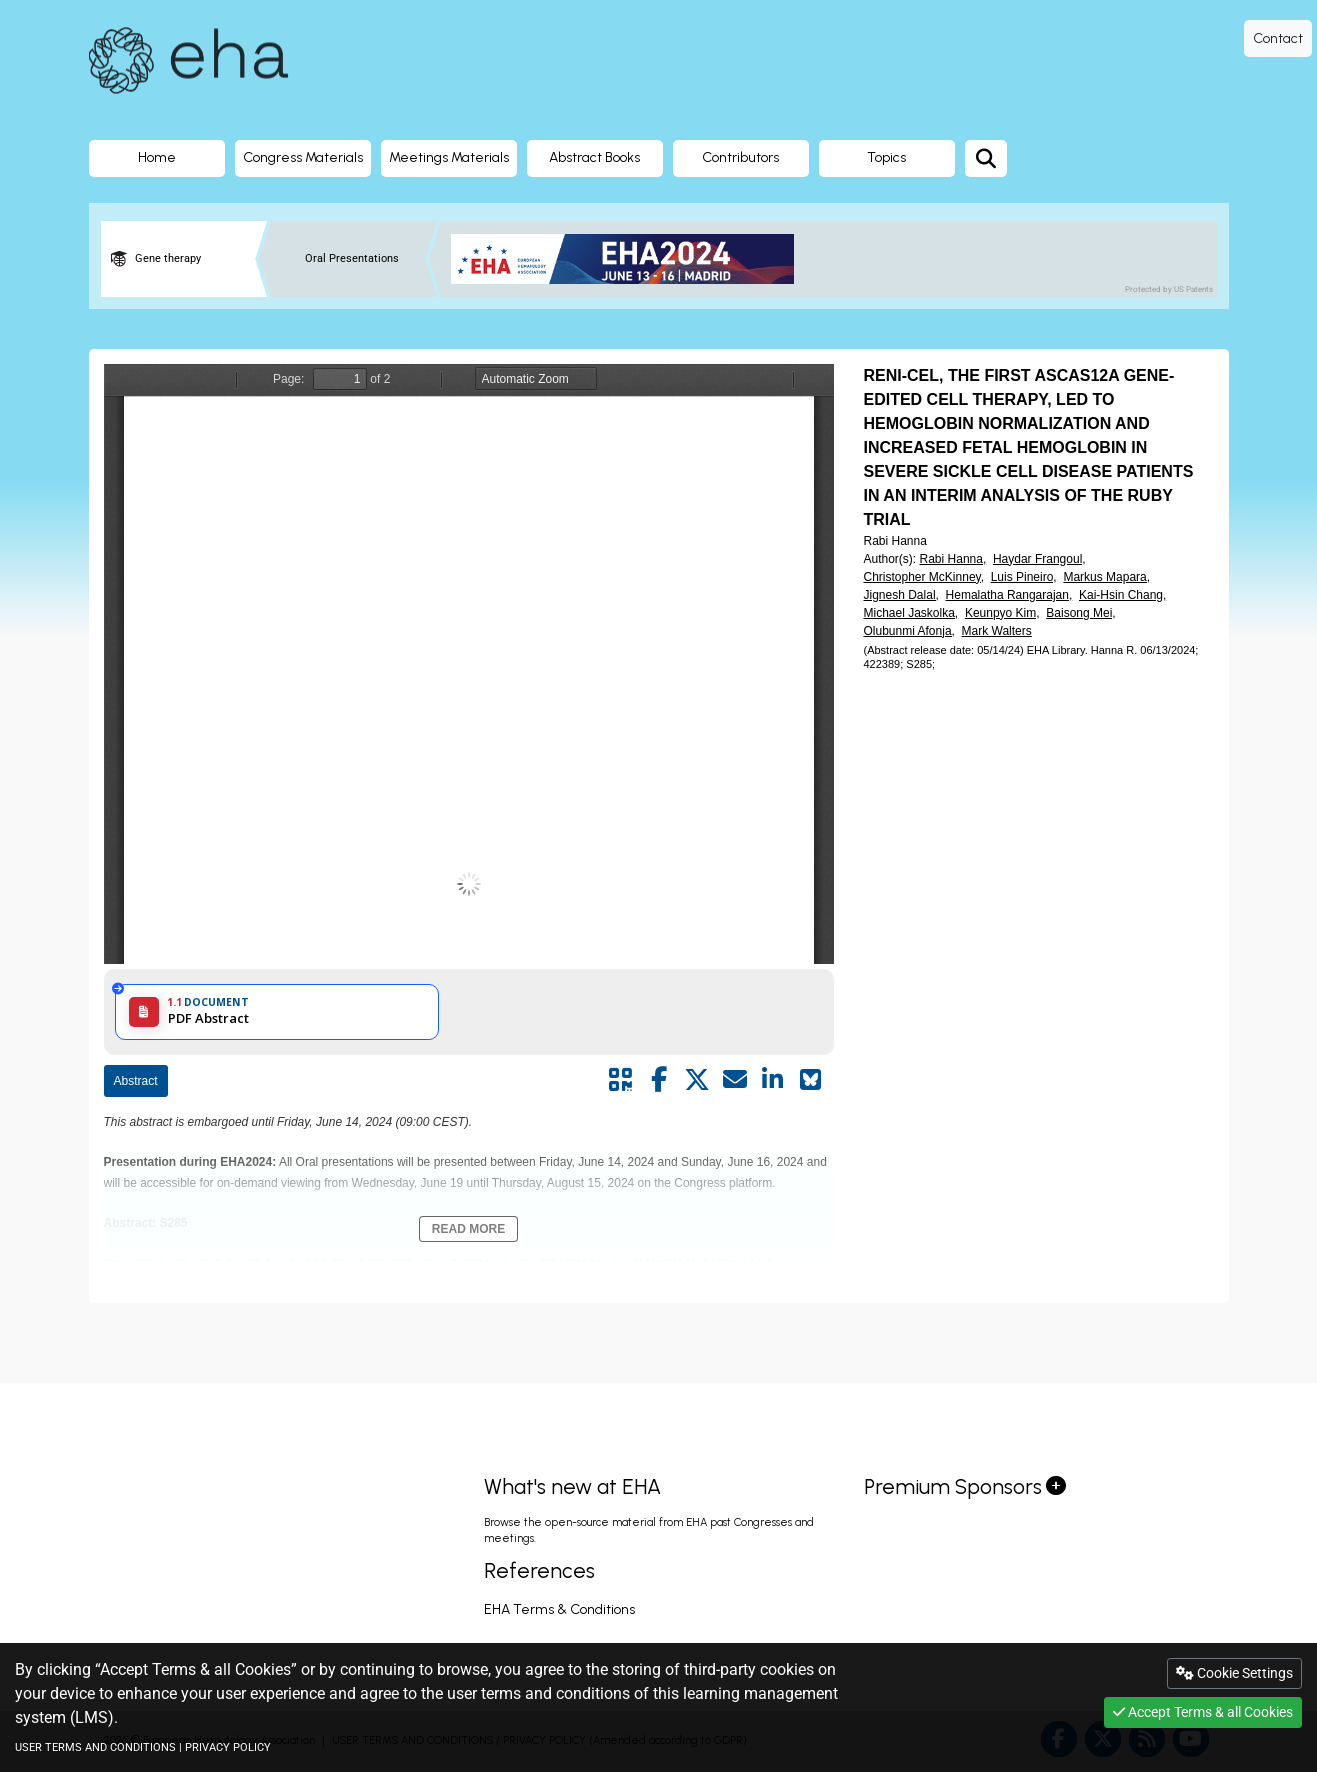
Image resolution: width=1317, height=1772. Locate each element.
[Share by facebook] (659, 1080)
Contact (1278, 38)
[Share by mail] (735, 1080)
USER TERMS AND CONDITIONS (95, 1747)
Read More (468, 1229)
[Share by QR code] (621, 1080)
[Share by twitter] (697, 1080)
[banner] (630, 259)
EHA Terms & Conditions (559, 1609)
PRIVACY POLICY (228, 1747)
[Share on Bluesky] (811, 1080)
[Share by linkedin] (773, 1080)
